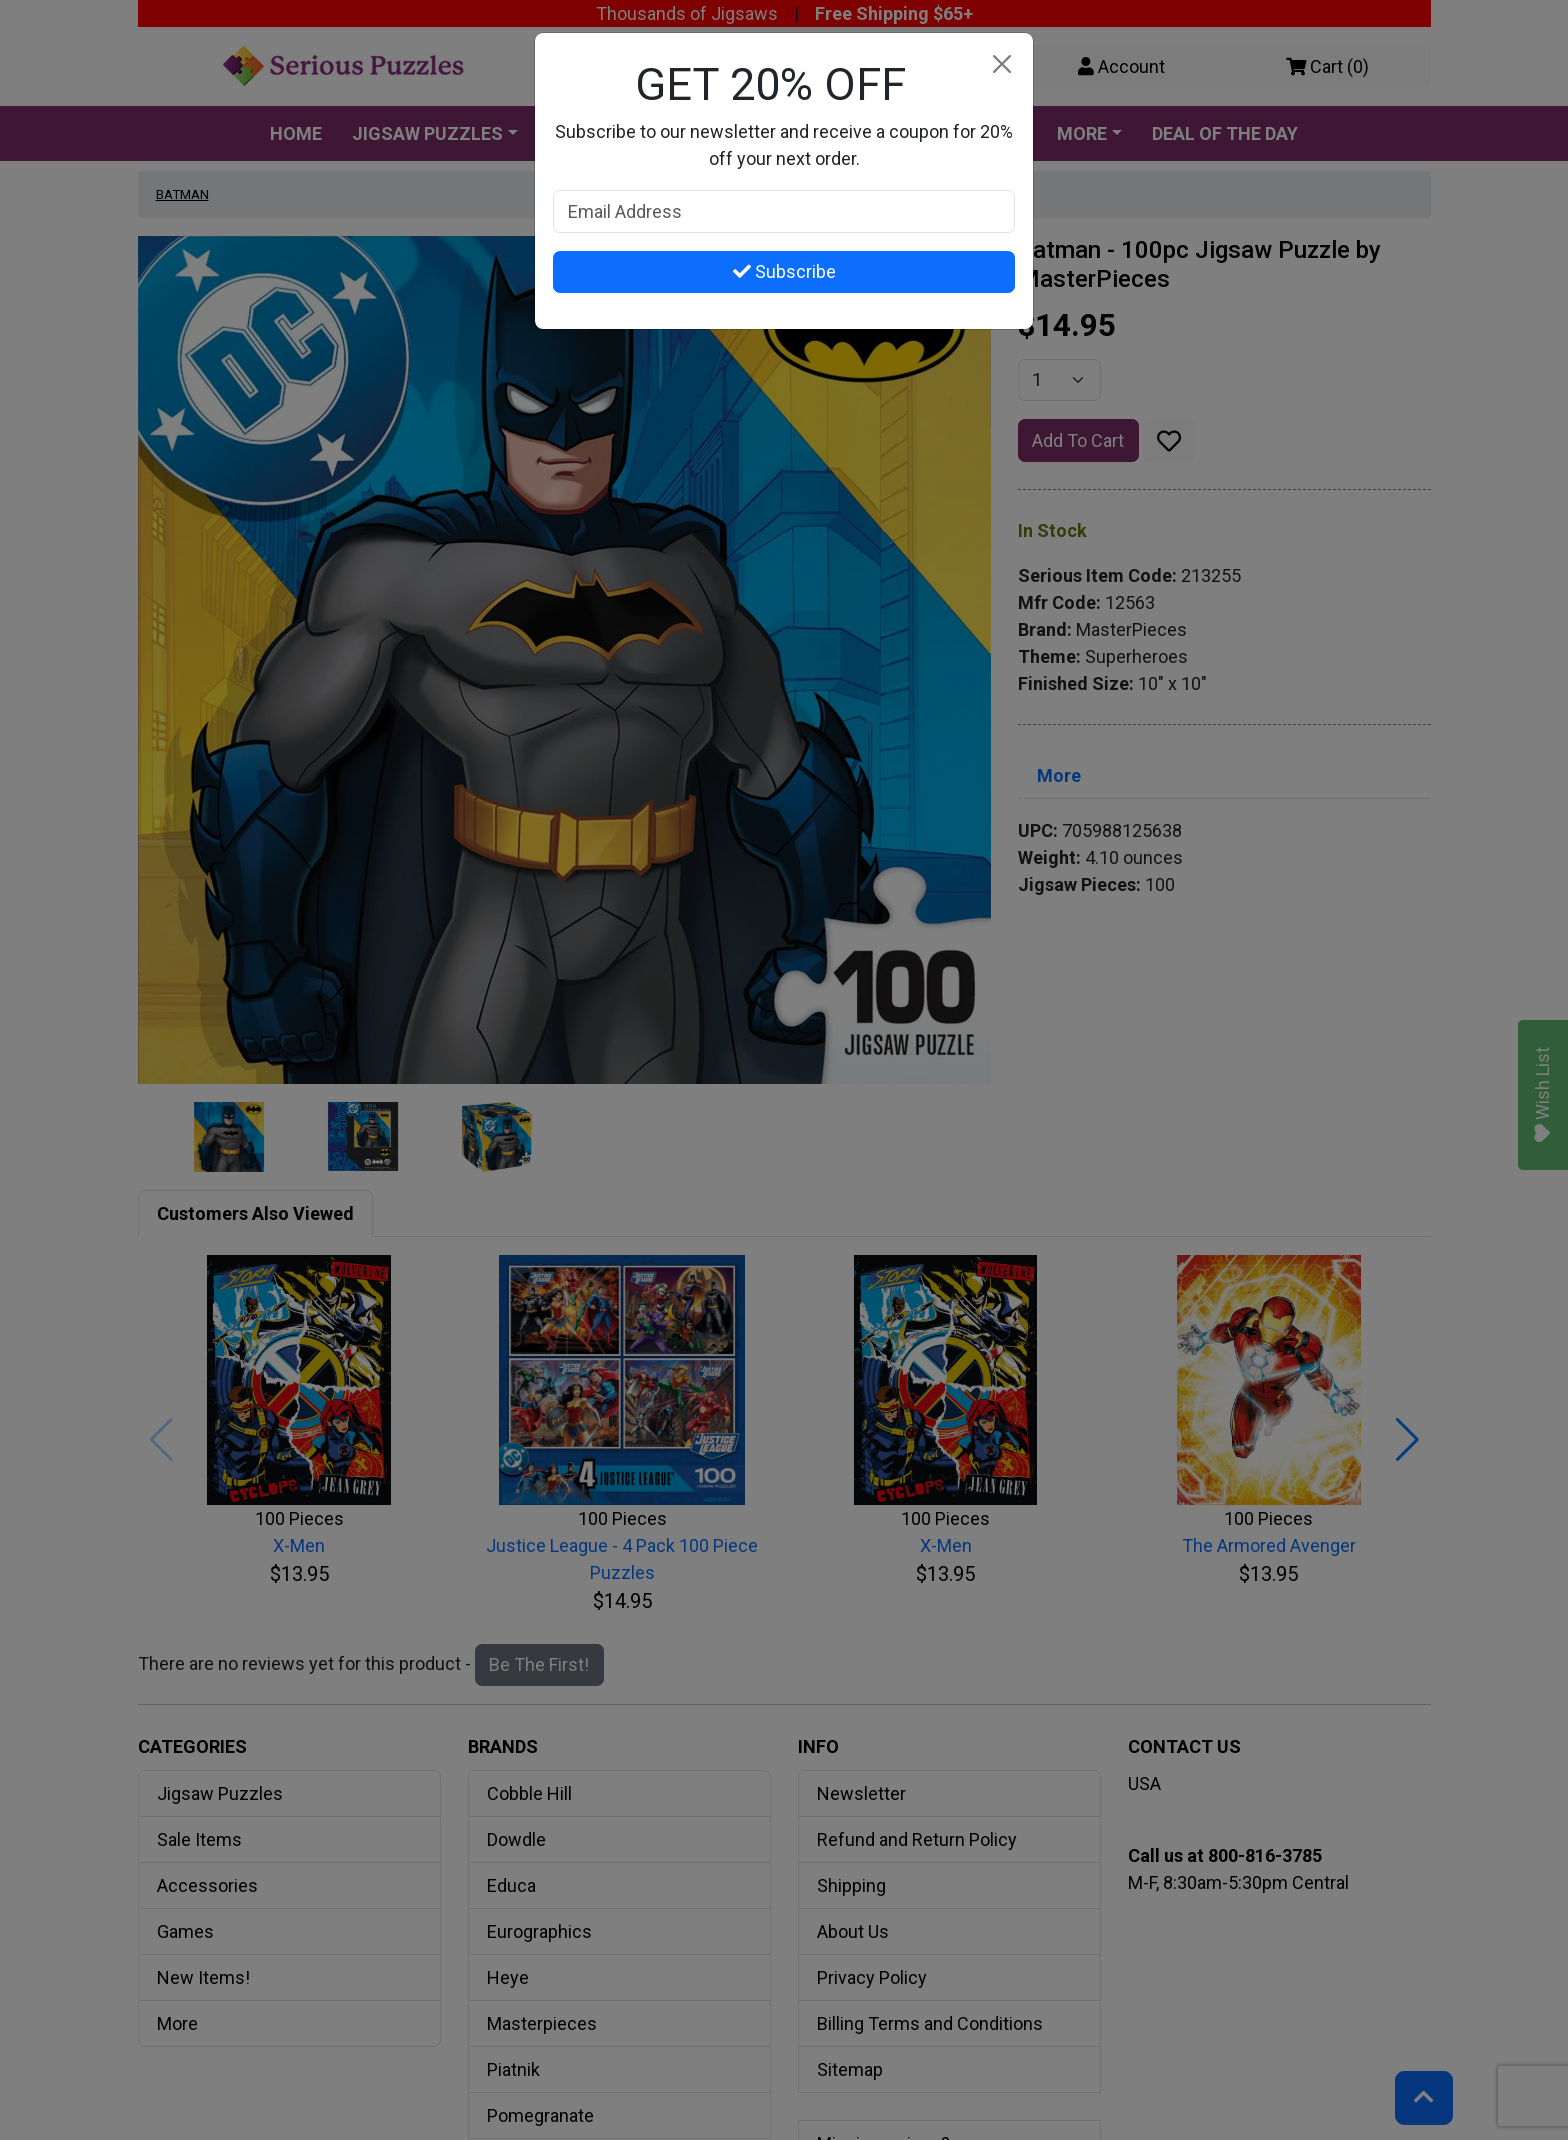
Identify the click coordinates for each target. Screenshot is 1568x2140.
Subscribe (784, 271)
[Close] (1001, 64)
